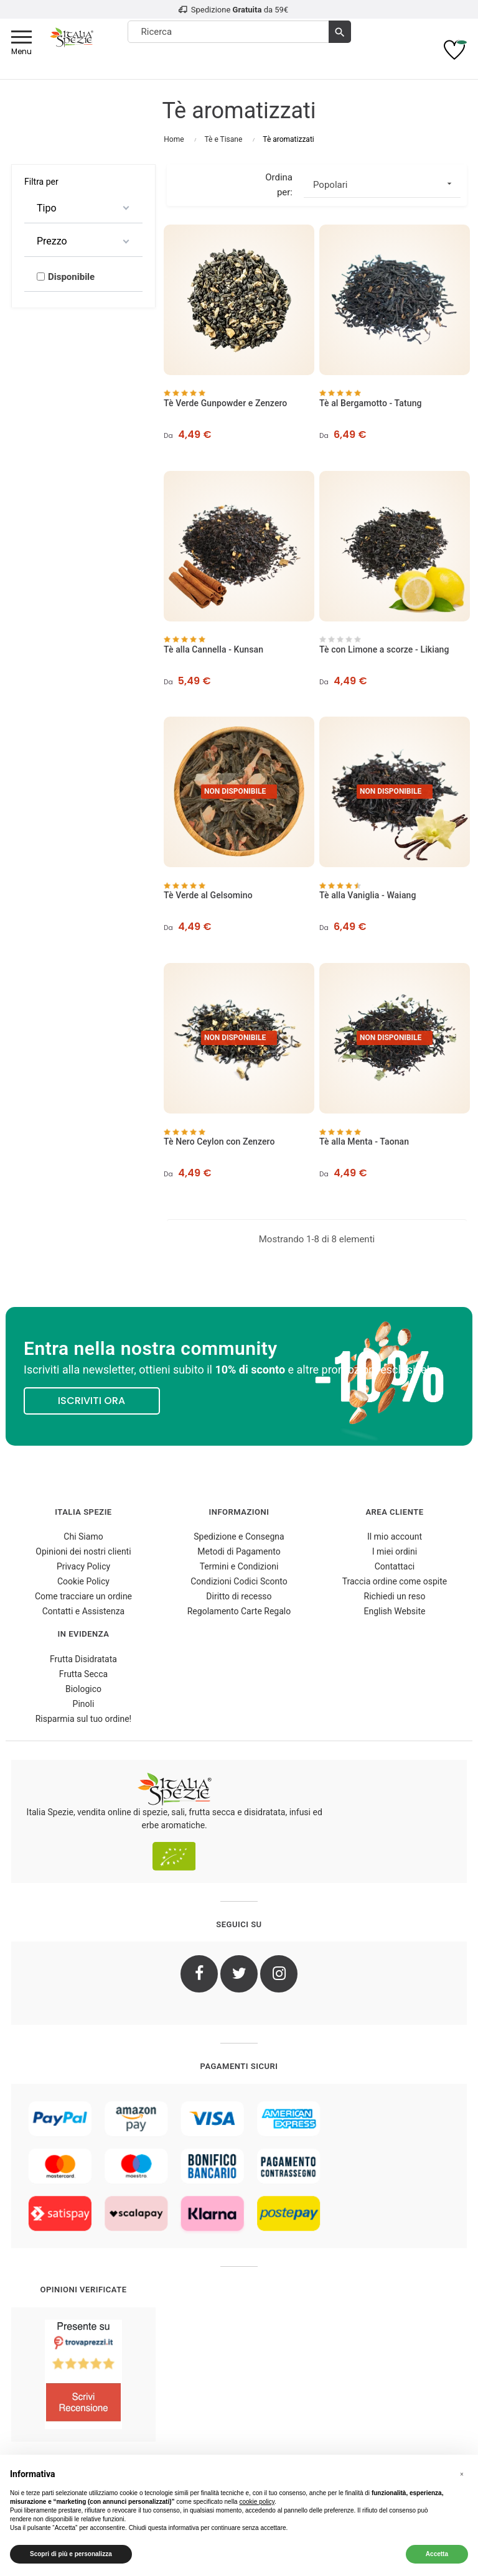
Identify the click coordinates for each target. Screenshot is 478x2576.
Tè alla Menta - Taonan (364, 1141)
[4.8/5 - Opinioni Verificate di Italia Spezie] (83, 2374)
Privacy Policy (83, 1566)
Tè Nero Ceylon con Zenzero (219, 1141)
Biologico (83, 1689)
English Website (395, 1611)
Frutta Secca (83, 1674)
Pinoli (84, 1704)
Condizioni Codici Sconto (238, 1581)
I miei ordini (394, 1551)
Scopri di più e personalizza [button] (71, 2553)
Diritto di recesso (238, 1596)
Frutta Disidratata (83, 1659)
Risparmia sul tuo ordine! (83, 1719)
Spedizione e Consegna (239, 1536)
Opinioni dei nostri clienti (83, 1551)
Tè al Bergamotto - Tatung (370, 403)
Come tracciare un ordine (83, 1596)
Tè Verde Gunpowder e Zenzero (225, 403)
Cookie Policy (83, 1581)
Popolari (387, 184)
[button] (462, 2475)
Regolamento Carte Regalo (239, 1611)
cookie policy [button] (256, 2501)
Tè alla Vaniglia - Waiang (367, 895)
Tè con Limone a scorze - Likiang (384, 649)
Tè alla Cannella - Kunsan (213, 649)
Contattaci (395, 1566)
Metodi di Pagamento (238, 1551)
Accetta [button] (437, 2553)
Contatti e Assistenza (83, 1611)
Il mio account (394, 1536)
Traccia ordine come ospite (395, 1581)
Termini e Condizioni (239, 1566)
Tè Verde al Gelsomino (208, 895)
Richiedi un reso (395, 1596)
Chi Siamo (83, 1536)
